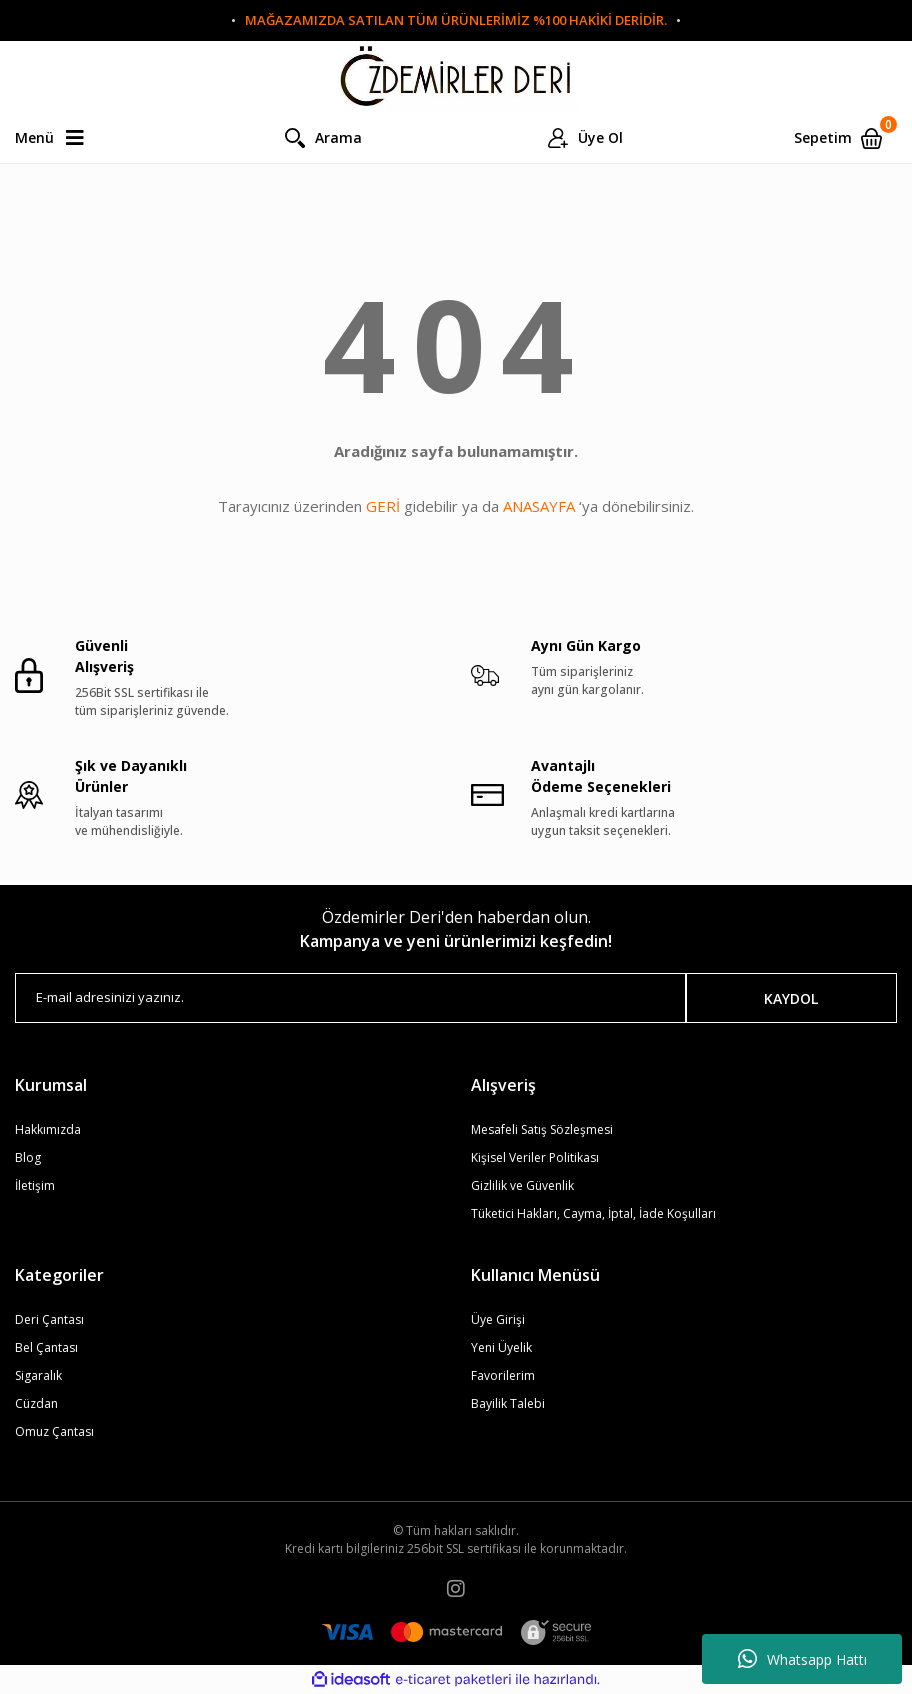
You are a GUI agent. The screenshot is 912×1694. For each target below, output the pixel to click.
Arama (338, 137)
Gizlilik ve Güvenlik (522, 1185)
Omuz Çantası (54, 1431)
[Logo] (456, 77)
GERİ (383, 506)
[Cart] (845, 138)
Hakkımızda (48, 1129)
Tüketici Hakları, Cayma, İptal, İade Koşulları (593, 1213)
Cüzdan (36, 1403)
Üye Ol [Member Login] (600, 137)
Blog (28, 1157)
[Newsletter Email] (350, 998)
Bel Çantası (46, 1347)
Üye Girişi (498, 1319)
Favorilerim (503, 1375)
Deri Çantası (49, 1319)
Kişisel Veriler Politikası (535, 1157)
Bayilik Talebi (508, 1403)
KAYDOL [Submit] (791, 998)
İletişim (35, 1185)
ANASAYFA (539, 506)
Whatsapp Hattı (802, 1659)
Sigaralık (38, 1375)
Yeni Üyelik (501, 1347)
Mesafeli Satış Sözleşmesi (542, 1129)
